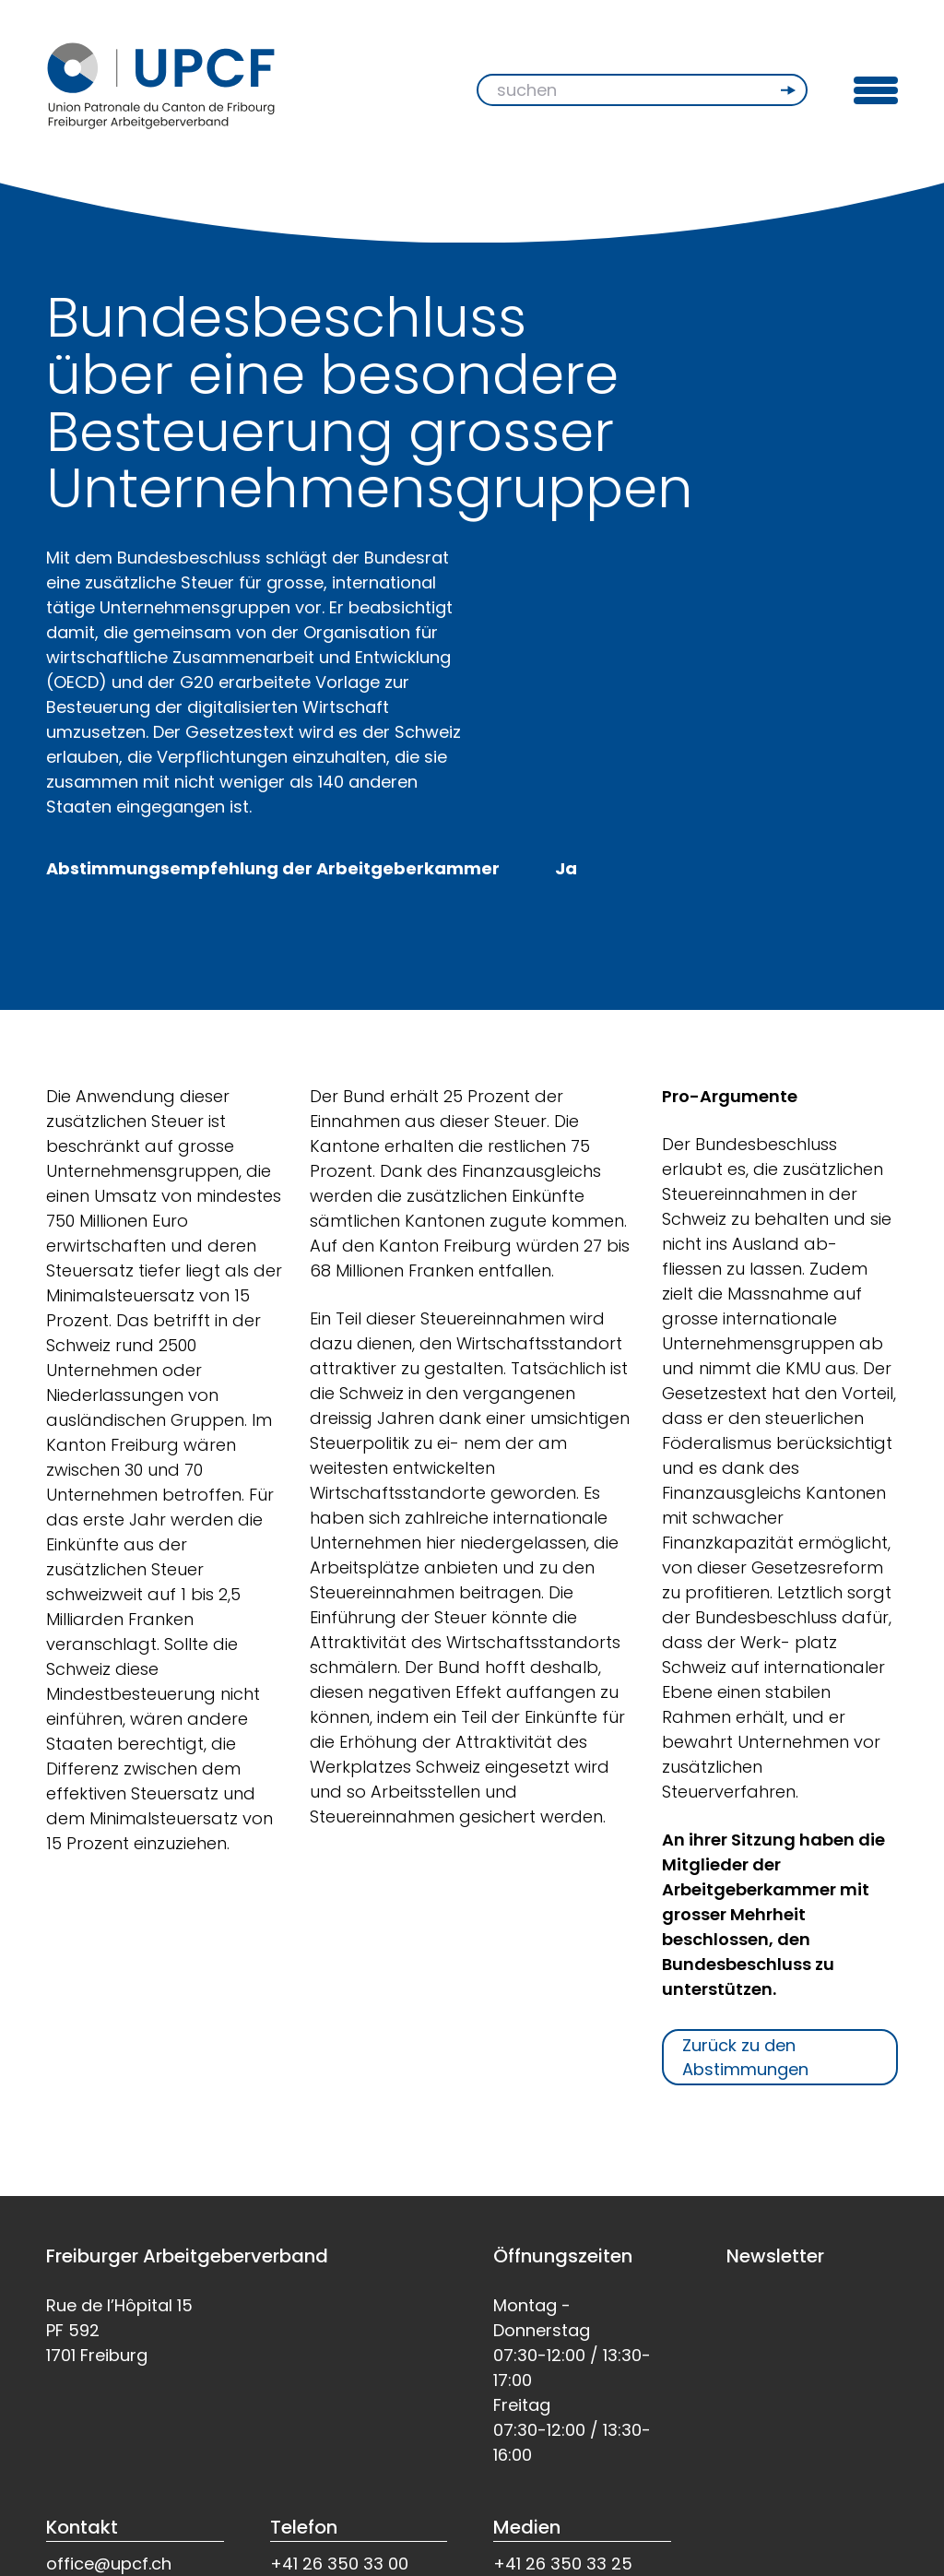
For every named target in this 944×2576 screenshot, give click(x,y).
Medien (526, 2527)
